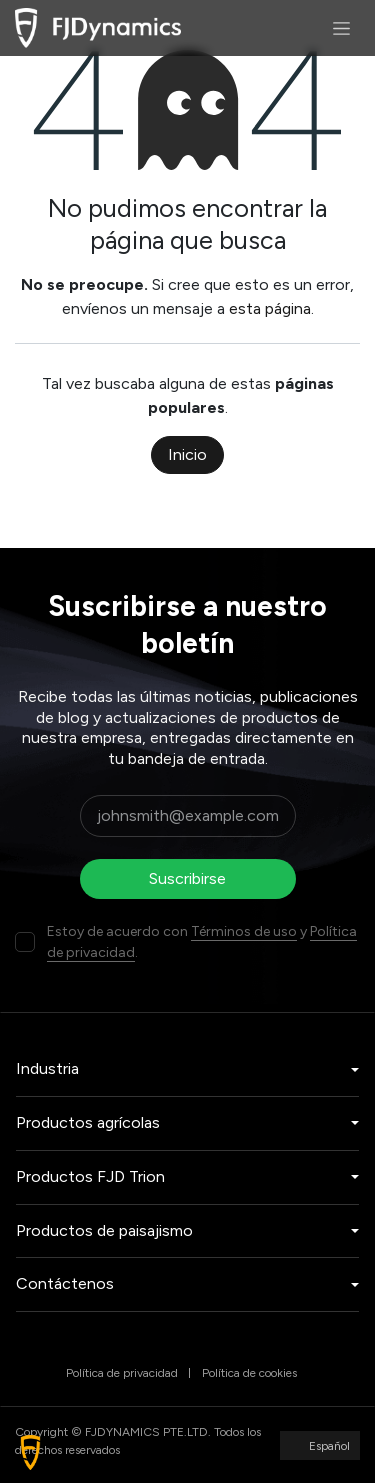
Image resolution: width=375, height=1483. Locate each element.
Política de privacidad (122, 1373)
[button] (30, 1452)
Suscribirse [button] (187, 878)
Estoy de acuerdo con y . (202, 942)
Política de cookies (249, 1373)
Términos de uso (244, 931)
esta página (270, 308)
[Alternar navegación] (341, 28)
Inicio (187, 454)
